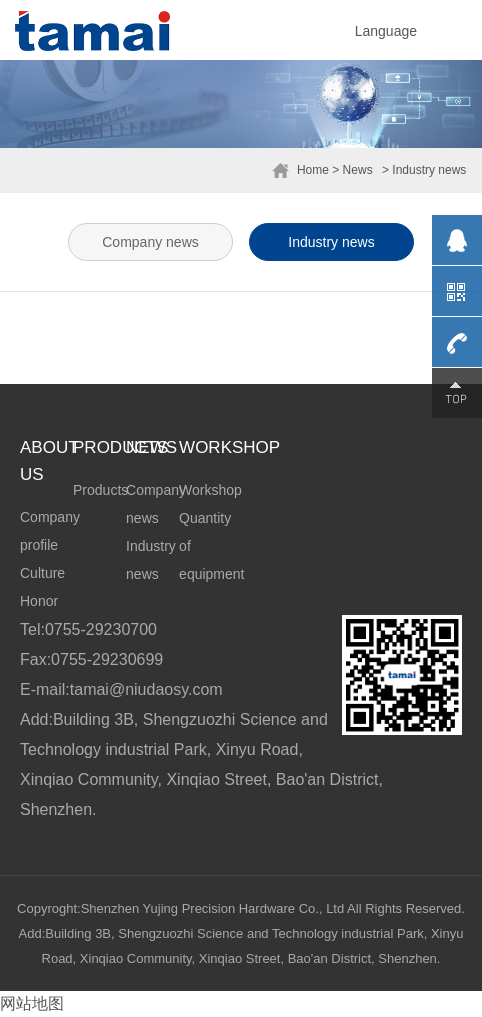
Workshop (210, 490)
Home (313, 170)
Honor (39, 601)
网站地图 (32, 1003)
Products (100, 490)
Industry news (331, 242)
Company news (150, 242)
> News (352, 170)
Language (386, 31)
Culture (42, 573)
